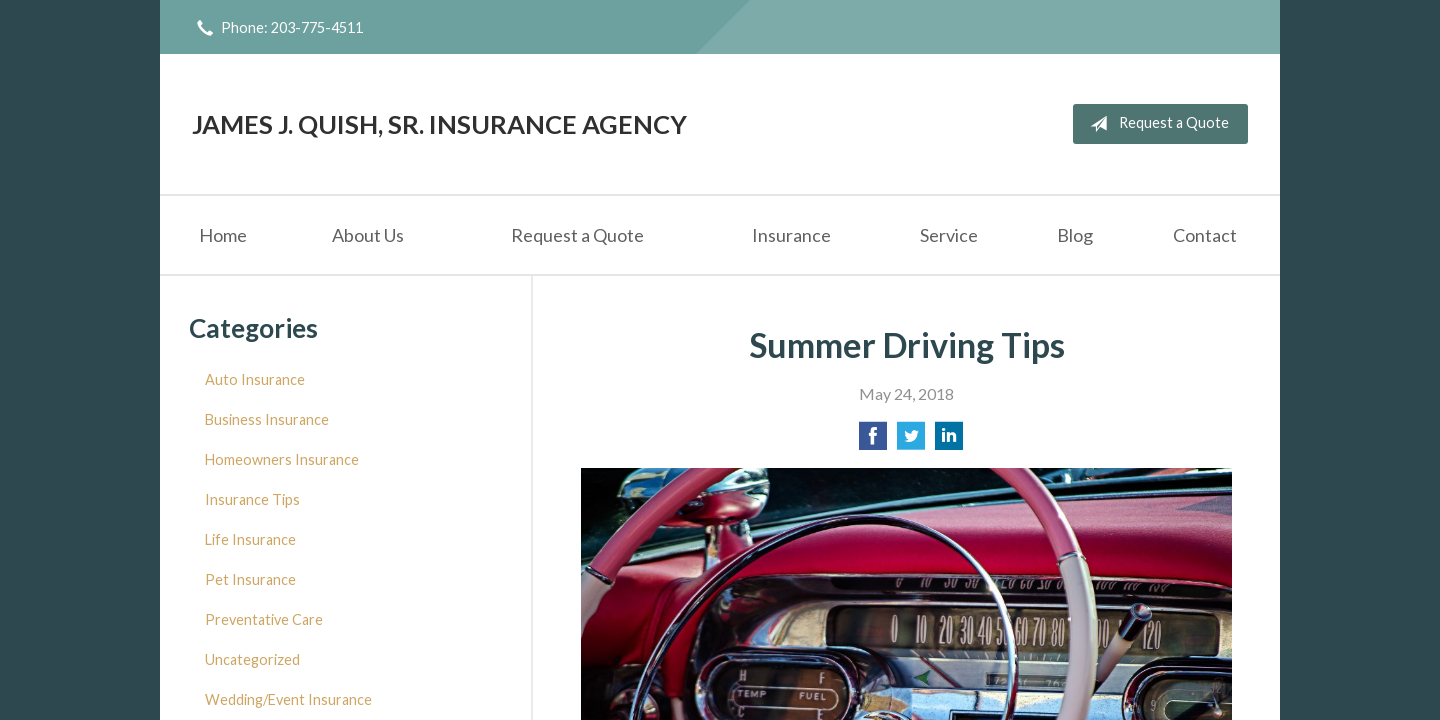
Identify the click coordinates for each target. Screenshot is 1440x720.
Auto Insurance (255, 379)
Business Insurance (267, 419)
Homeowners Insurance (282, 459)
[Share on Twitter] (911, 441)
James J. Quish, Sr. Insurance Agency (439, 124)
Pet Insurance (250, 579)
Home (223, 235)
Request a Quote (1155, 124)
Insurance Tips (252, 499)
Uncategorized (252, 659)
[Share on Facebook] (873, 441)
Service (949, 235)
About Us (368, 235)
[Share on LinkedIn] (949, 441)
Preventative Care (264, 619)
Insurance (791, 235)
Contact (1205, 235)
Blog (1075, 235)
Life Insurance (250, 539)
